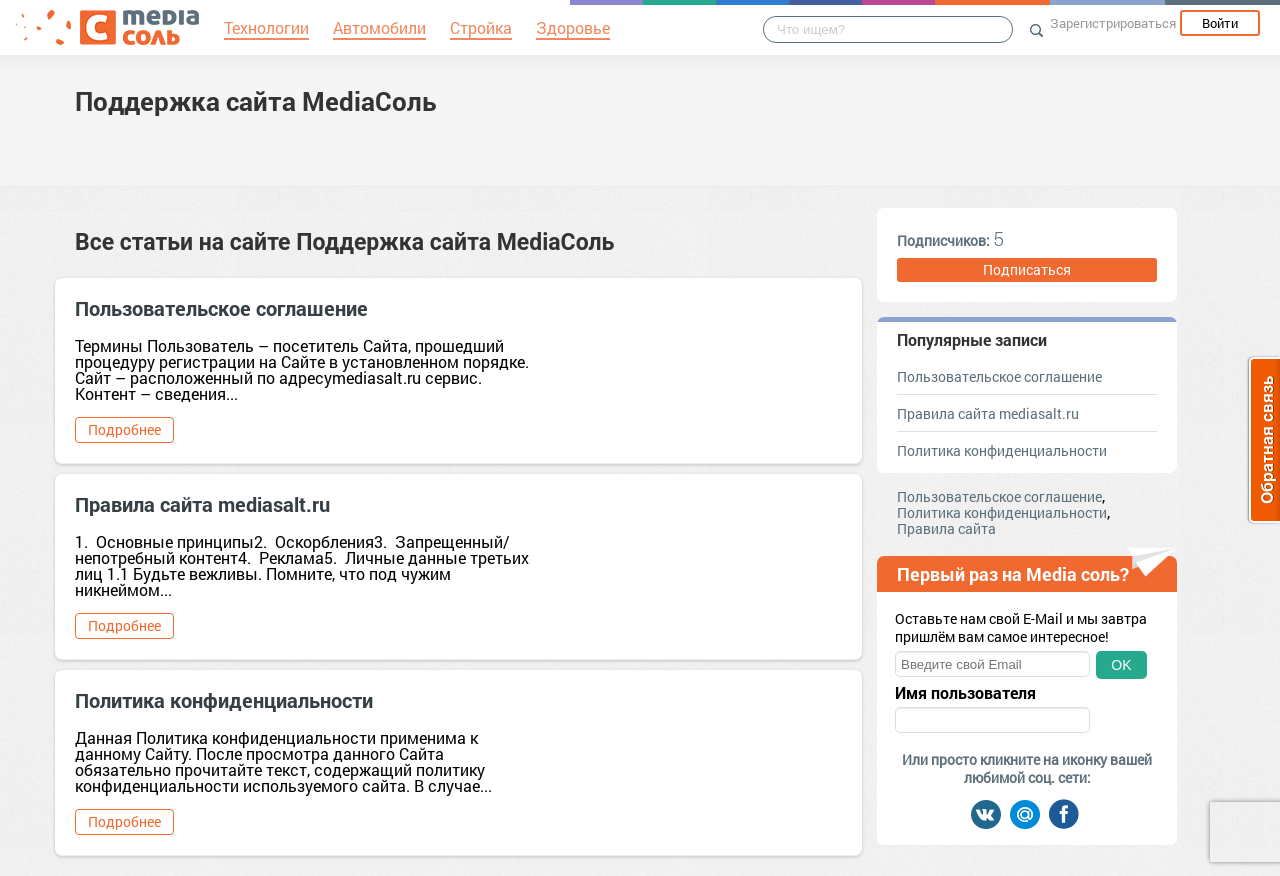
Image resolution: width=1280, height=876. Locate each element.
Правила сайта (946, 528)
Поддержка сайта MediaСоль (256, 101)
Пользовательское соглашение (221, 308)
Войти (1220, 23)
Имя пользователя (965, 693)
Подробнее (124, 429)
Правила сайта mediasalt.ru (202, 504)
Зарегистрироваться (1113, 23)
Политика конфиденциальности (224, 700)
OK (1121, 665)
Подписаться (1027, 269)
